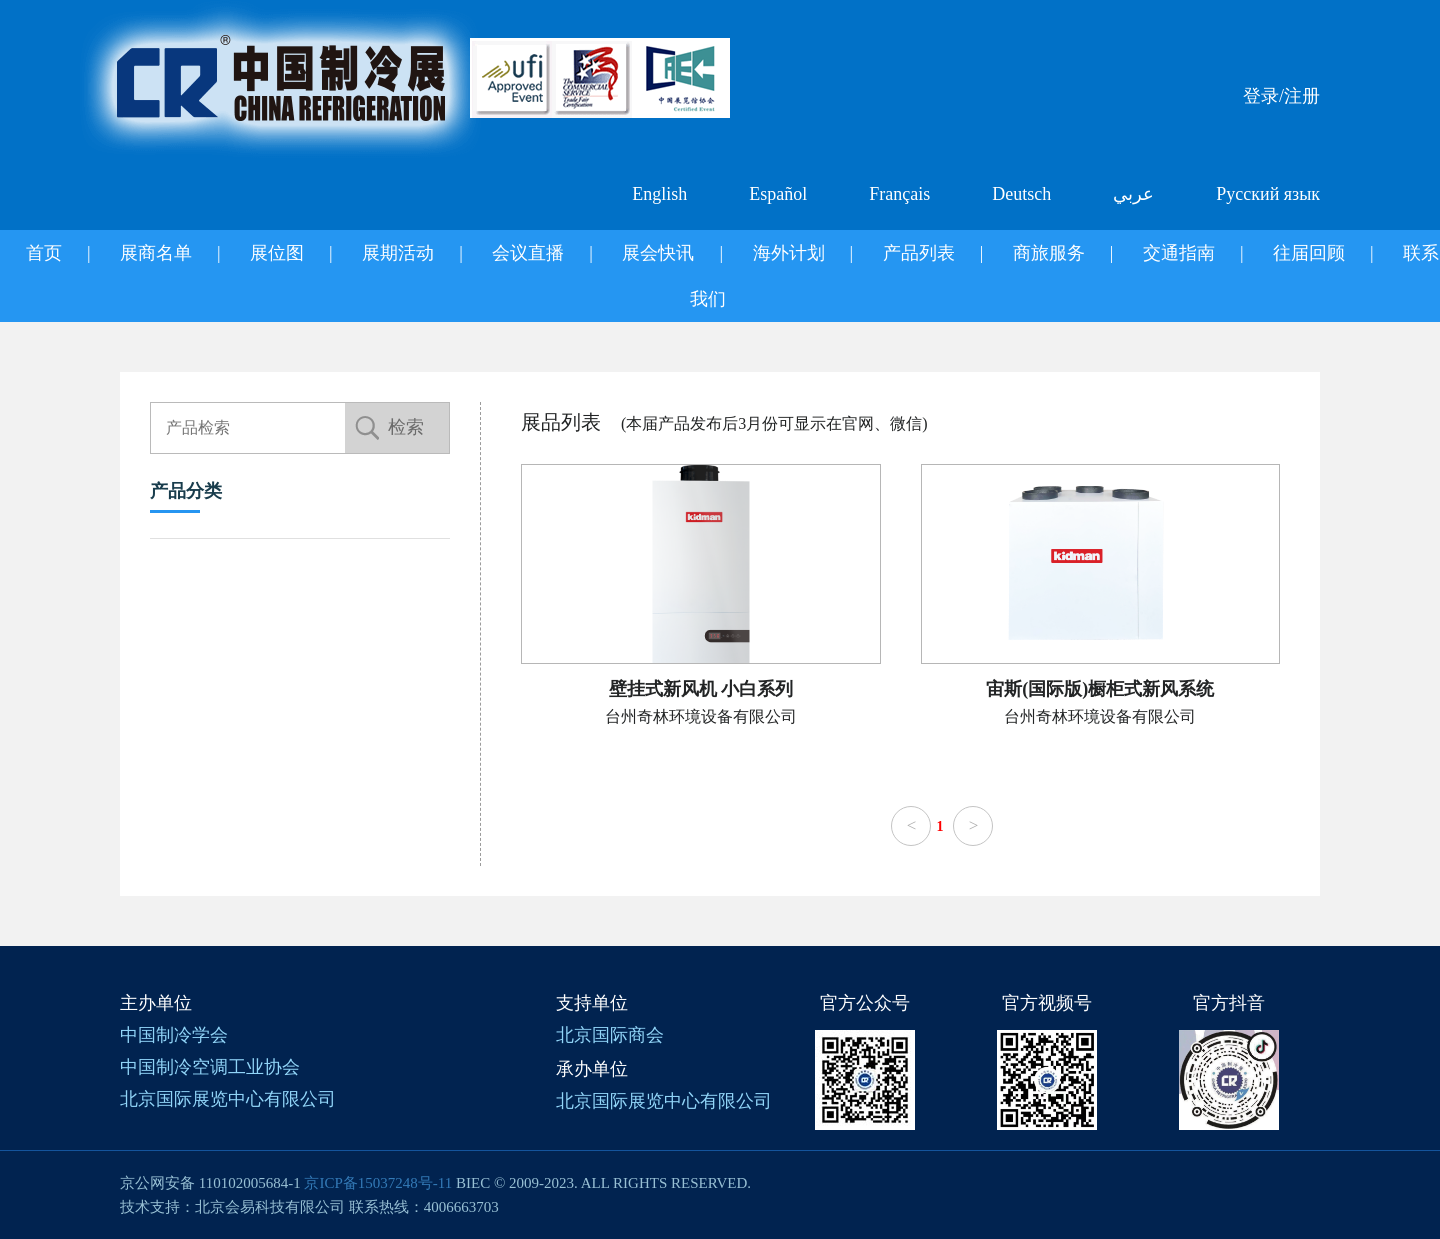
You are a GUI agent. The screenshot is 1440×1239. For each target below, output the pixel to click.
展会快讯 (658, 253)
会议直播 (528, 253)
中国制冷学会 (174, 1035)
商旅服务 (1049, 253)
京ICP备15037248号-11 (378, 1183)
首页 (44, 253)
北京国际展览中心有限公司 (228, 1099)
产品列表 (919, 253)
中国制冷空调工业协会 (210, 1067)
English (659, 194)
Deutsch (1021, 194)
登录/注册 (1281, 96)
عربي (1133, 194)
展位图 (277, 253)
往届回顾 (1309, 253)
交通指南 (1179, 253)
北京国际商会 (610, 1035)
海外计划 (789, 253)
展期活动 (398, 253)
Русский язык (1268, 194)
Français (899, 194)
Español (778, 194)
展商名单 (156, 253)
